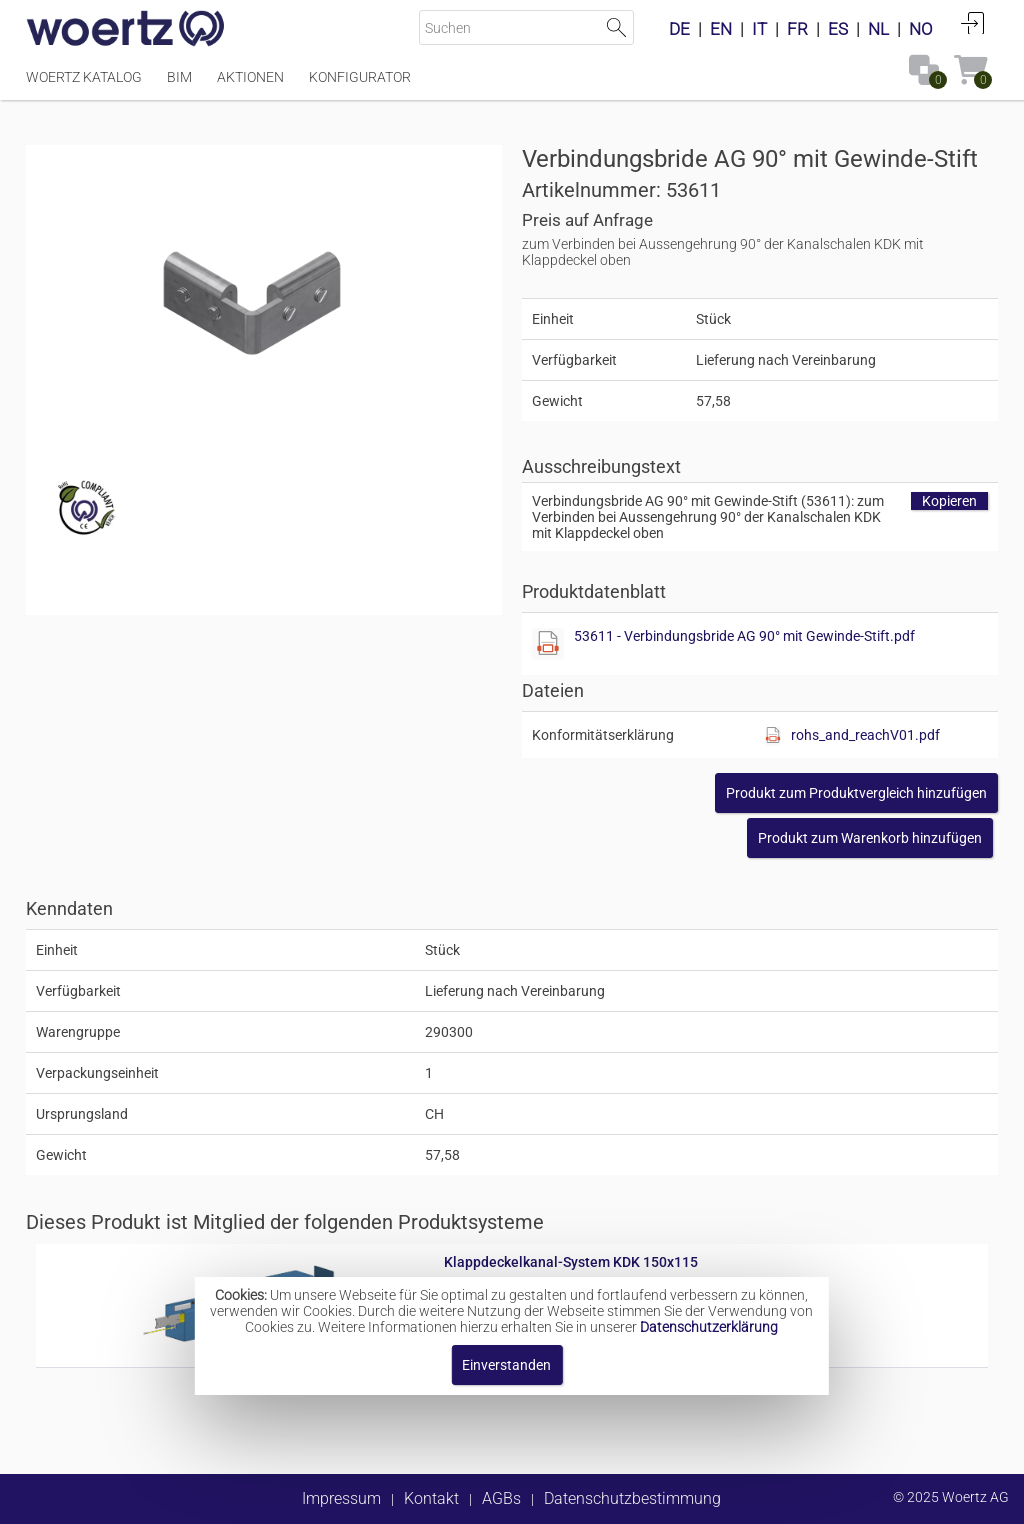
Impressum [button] (341, 1498)
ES (838, 29)
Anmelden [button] (973, 23)
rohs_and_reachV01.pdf (865, 735)
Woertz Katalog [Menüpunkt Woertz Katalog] (84, 77)
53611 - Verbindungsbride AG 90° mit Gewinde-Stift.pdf (744, 636)
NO (921, 29)
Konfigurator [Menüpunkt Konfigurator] (360, 77)
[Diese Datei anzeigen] (548, 644)
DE (679, 29)
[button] (856, 793)
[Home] (126, 30)
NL (878, 29)
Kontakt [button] (431, 1498)
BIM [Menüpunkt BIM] (179, 77)
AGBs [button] (501, 1498)
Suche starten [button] (616, 27)
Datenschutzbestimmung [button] (632, 1498)
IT (759, 29)
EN (721, 29)
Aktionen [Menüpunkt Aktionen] (250, 77)
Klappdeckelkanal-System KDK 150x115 (571, 1262)
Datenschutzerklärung (709, 1327)
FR (797, 29)
